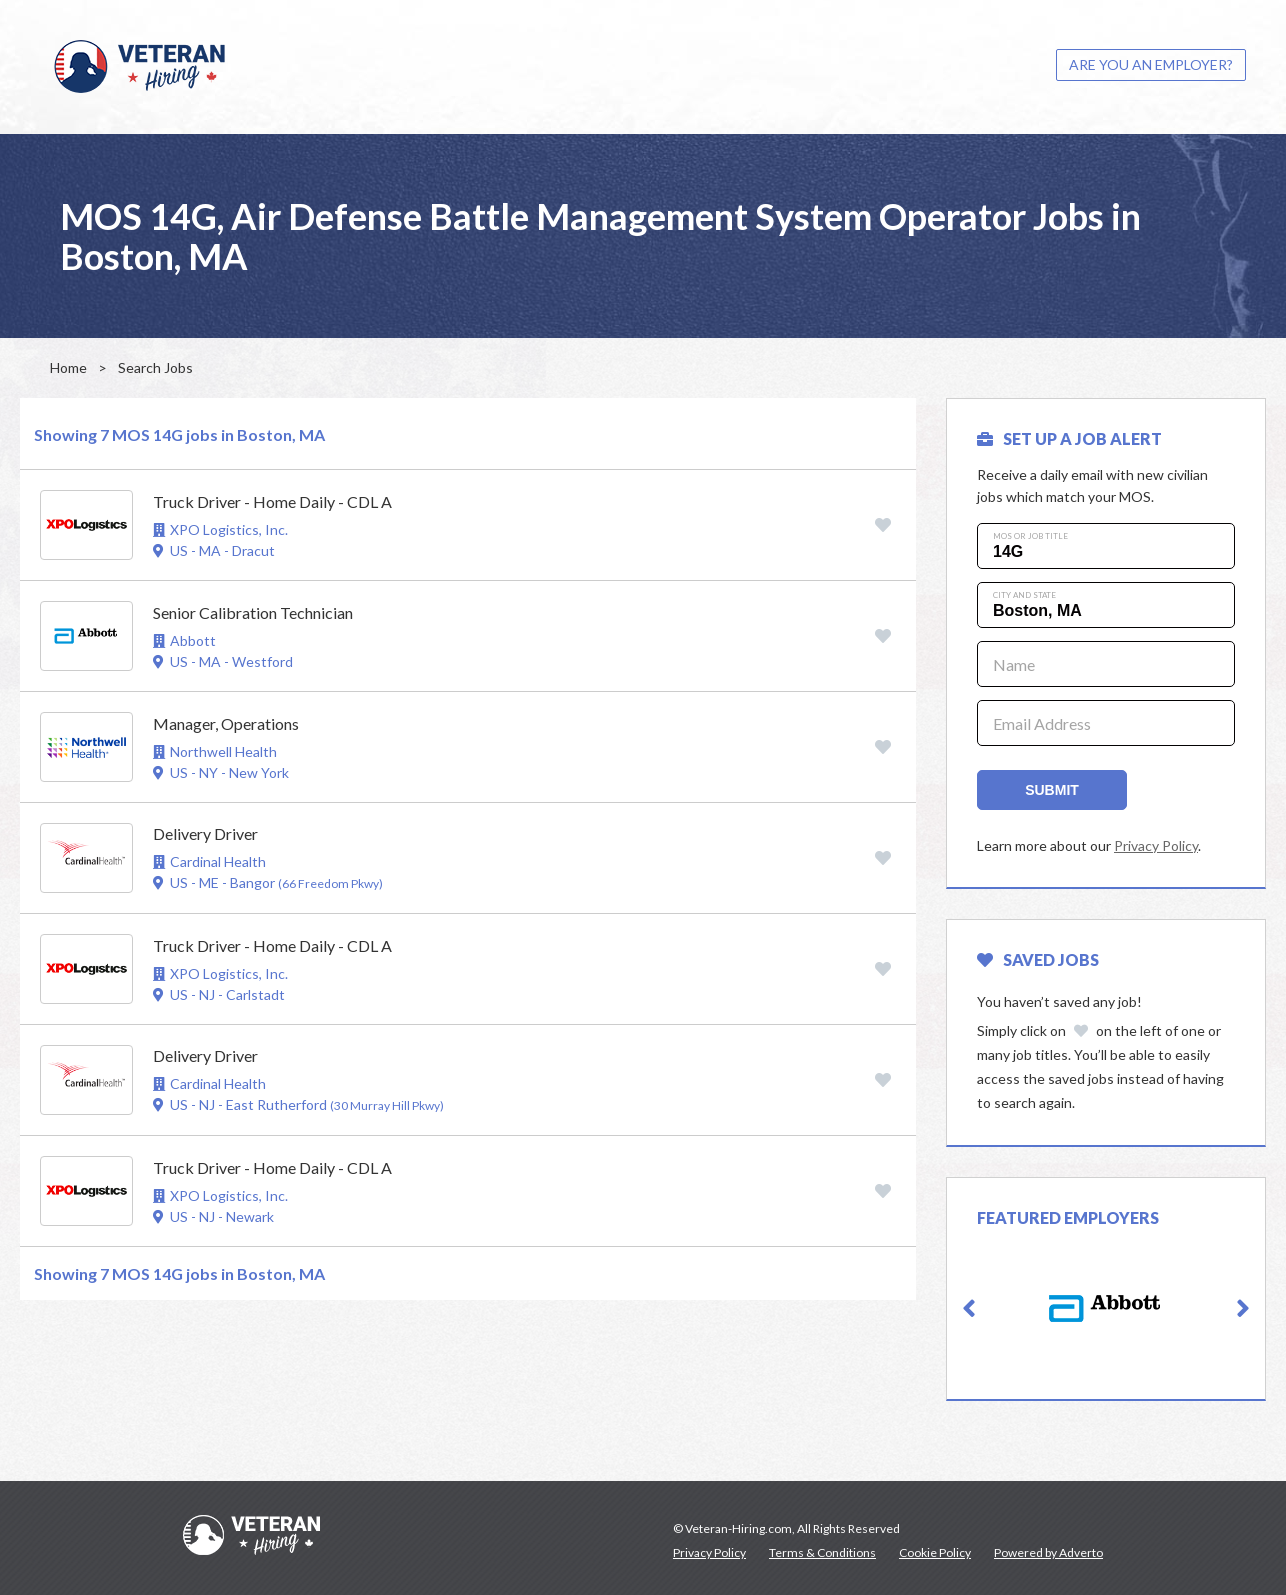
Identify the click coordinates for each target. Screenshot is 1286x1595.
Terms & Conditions (822, 1552)
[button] (969, 1309)
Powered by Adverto (1048, 1552)
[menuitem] (1151, 65)
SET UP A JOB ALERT (1069, 438)
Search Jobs (155, 367)
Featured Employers (1068, 1217)
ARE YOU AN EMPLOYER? (1151, 64)
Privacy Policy (1156, 845)
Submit (1052, 790)
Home (68, 367)
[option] (1106, 1308)
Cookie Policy (935, 1552)
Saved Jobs (1038, 959)
